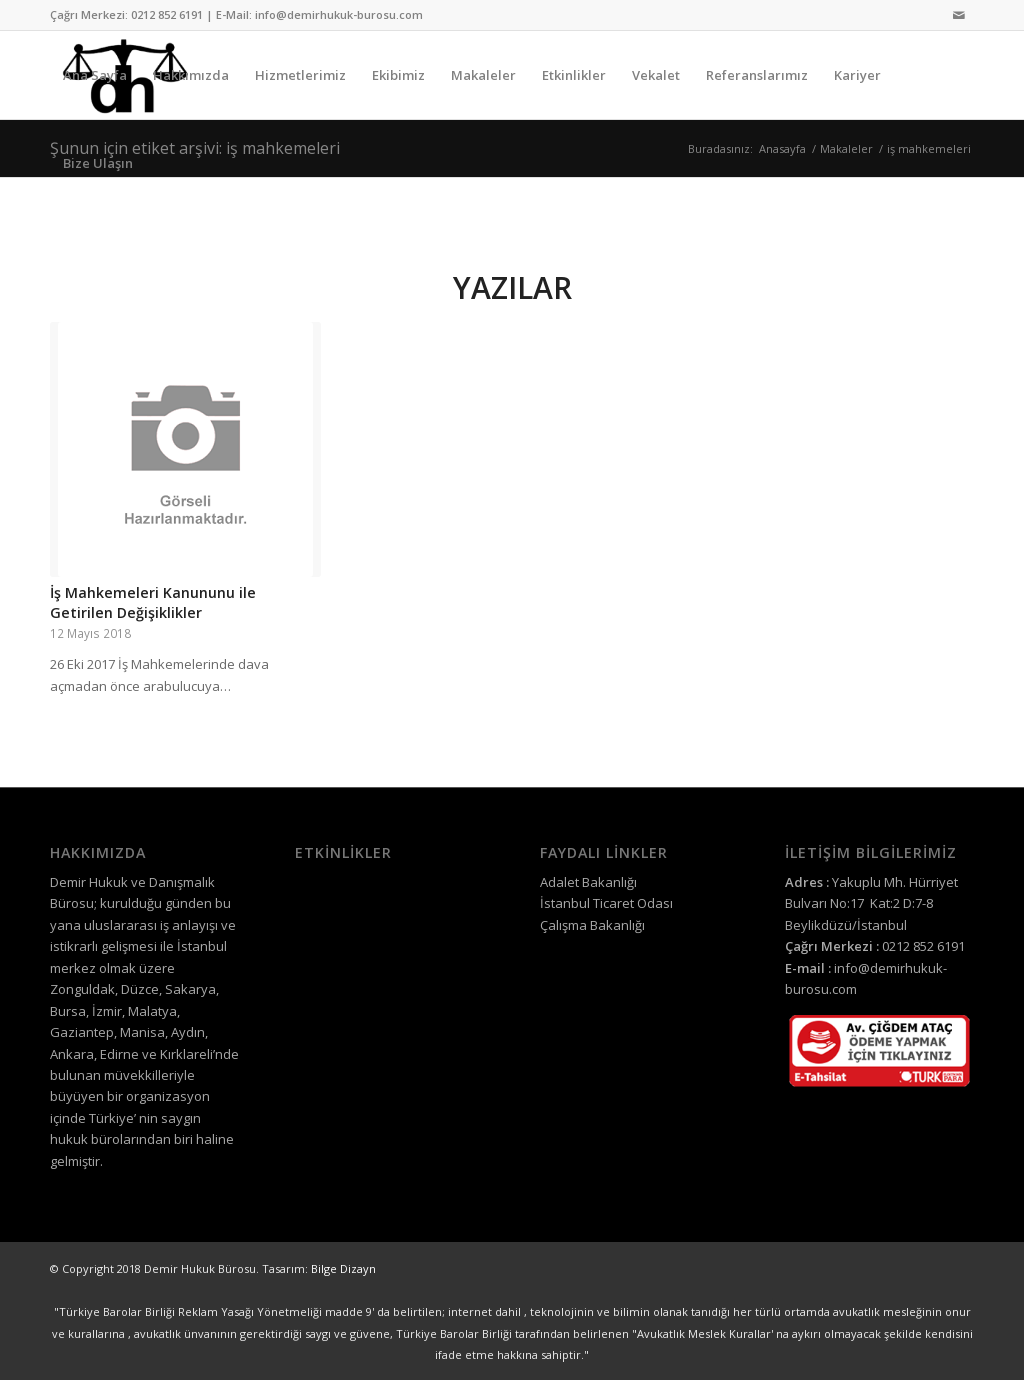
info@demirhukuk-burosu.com (339, 14)
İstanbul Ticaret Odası (606, 903)
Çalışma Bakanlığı (592, 925)
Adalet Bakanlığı (588, 882)
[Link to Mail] (959, 15)
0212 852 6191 (167, 14)
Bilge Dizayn (343, 1268)
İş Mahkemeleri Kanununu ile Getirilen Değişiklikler (153, 602)
